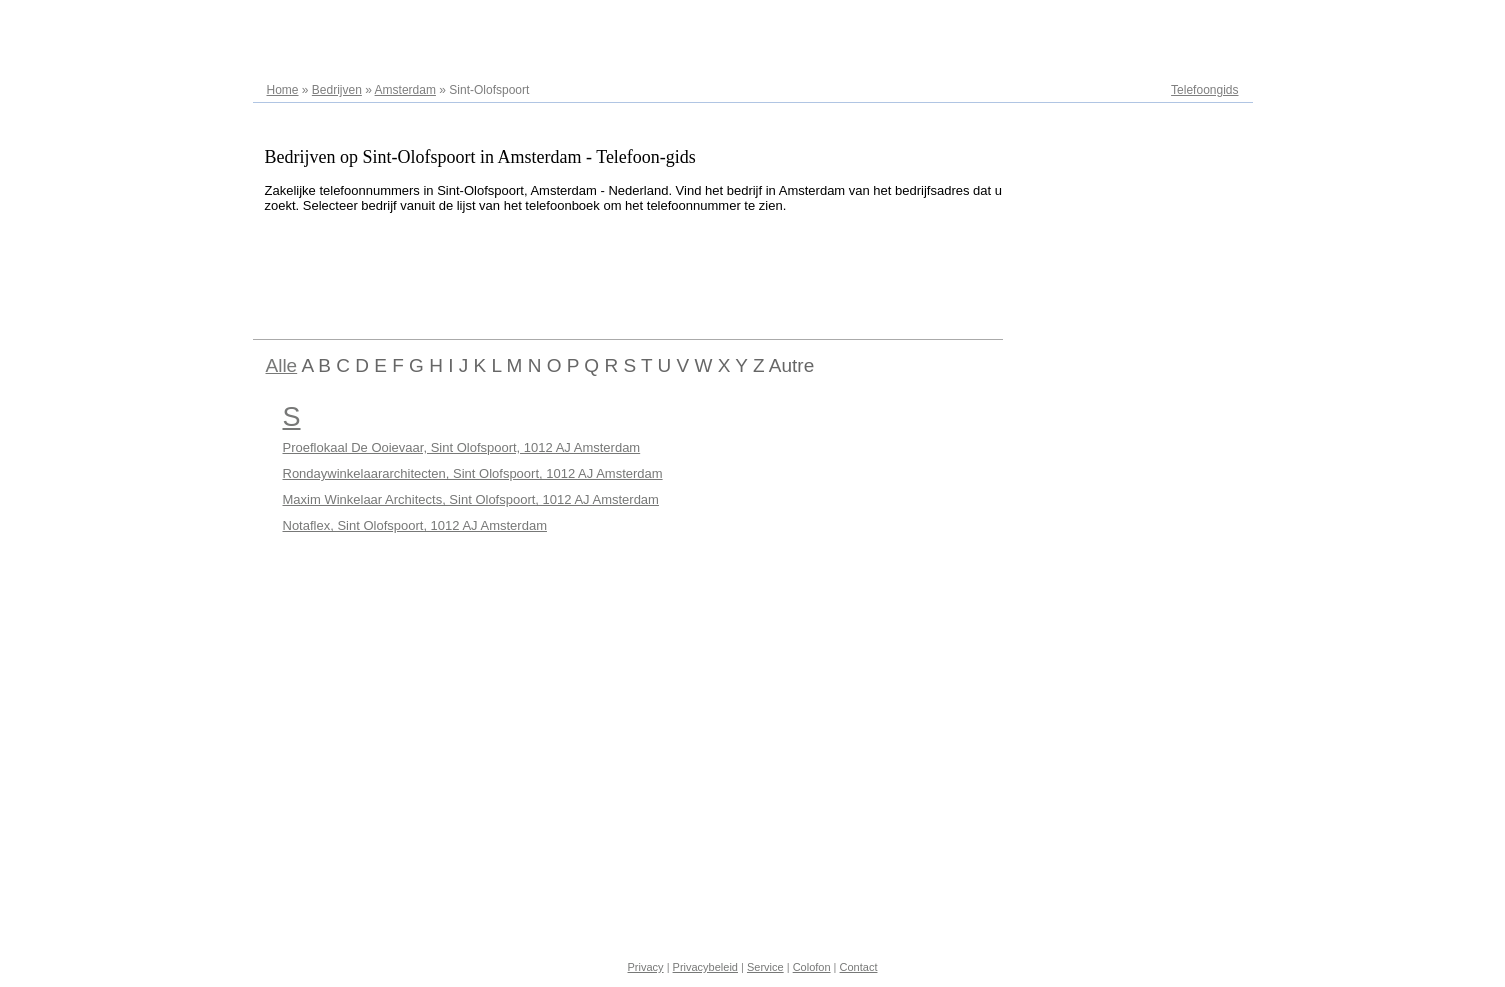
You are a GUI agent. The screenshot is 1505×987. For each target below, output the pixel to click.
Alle (282, 365)
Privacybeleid (705, 967)
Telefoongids (1204, 90)
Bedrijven (337, 90)
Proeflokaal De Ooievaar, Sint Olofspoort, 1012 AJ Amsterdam (462, 447)
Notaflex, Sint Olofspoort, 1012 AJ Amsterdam (415, 525)
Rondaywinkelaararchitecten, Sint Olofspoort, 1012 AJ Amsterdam (473, 473)
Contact (859, 967)
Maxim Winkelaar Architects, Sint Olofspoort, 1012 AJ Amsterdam (471, 499)
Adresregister (1202, 22)
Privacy (646, 967)
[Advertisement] (617, 273)
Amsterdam (405, 90)
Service (765, 967)
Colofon (812, 967)
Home (283, 90)
